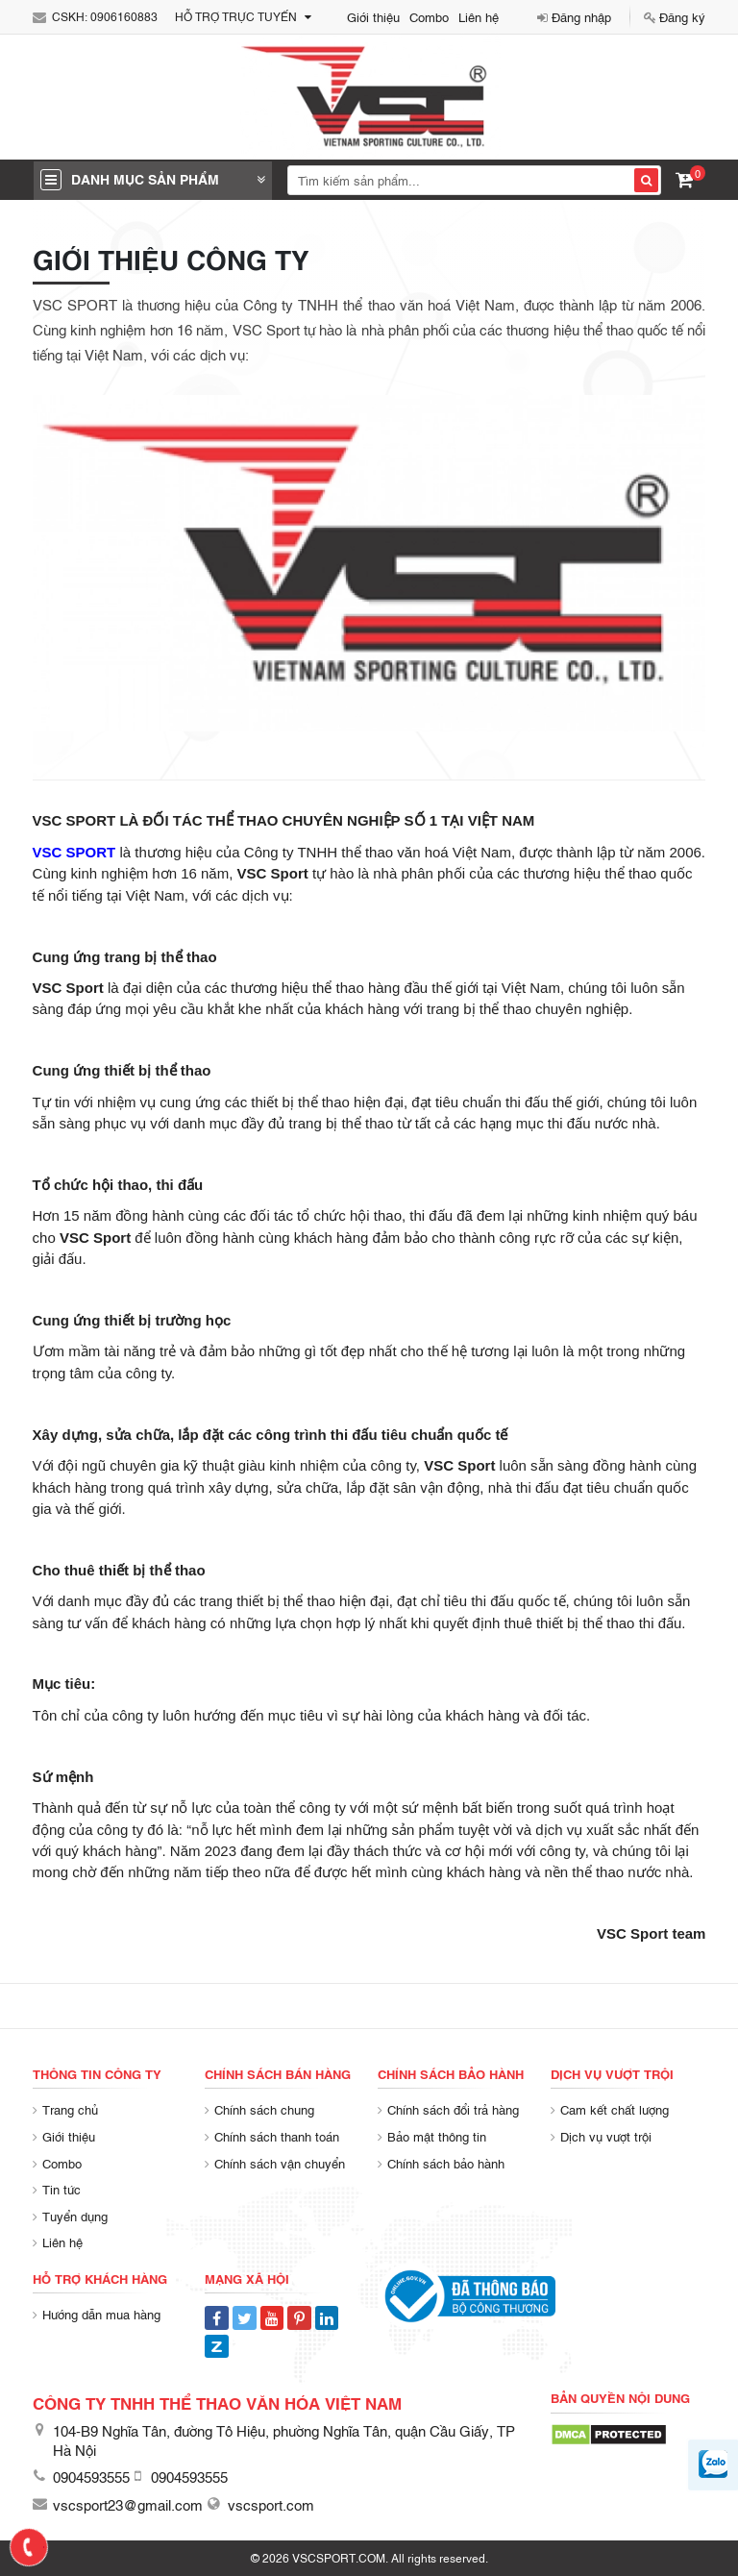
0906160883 (124, 16)
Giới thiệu (373, 16)
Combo (429, 16)
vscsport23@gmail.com (128, 2504)
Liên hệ (478, 16)
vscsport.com (271, 2504)
